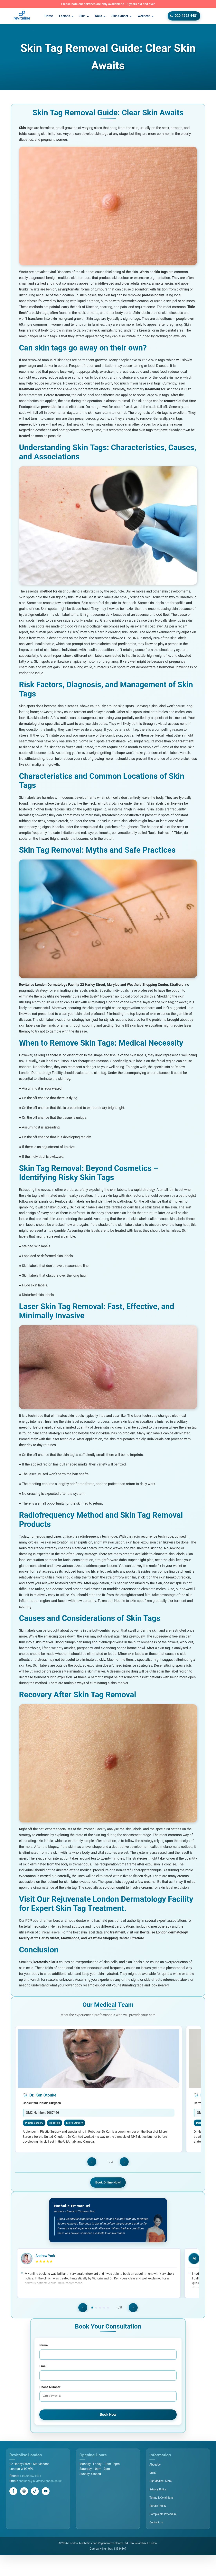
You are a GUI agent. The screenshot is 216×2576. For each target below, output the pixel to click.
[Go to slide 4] (104, 2323)
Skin (84, 16)
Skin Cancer (121, 16)
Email (43, 2382)
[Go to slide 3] (100, 2323)
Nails (100, 16)
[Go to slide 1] (91, 2323)
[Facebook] (15, 2512)
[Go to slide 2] (96, 2323)
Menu (154, 2489)
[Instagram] (26, 2512)
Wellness (146, 16)
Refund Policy (160, 2524)
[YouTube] (47, 2512)
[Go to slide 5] (109, 2323)
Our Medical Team (163, 2498)
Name (43, 2362)
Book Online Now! (108, 2193)
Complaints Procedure (166, 2533)
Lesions (66, 16)
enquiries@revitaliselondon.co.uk (34, 2502)
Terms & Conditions (164, 2515)
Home (48, 16)
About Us (157, 2481)
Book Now (107, 2429)
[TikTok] (36, 2512)
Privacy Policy (160, 2507)
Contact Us (158, 2541)
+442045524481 (32, 2492)
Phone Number (49, 2402)
